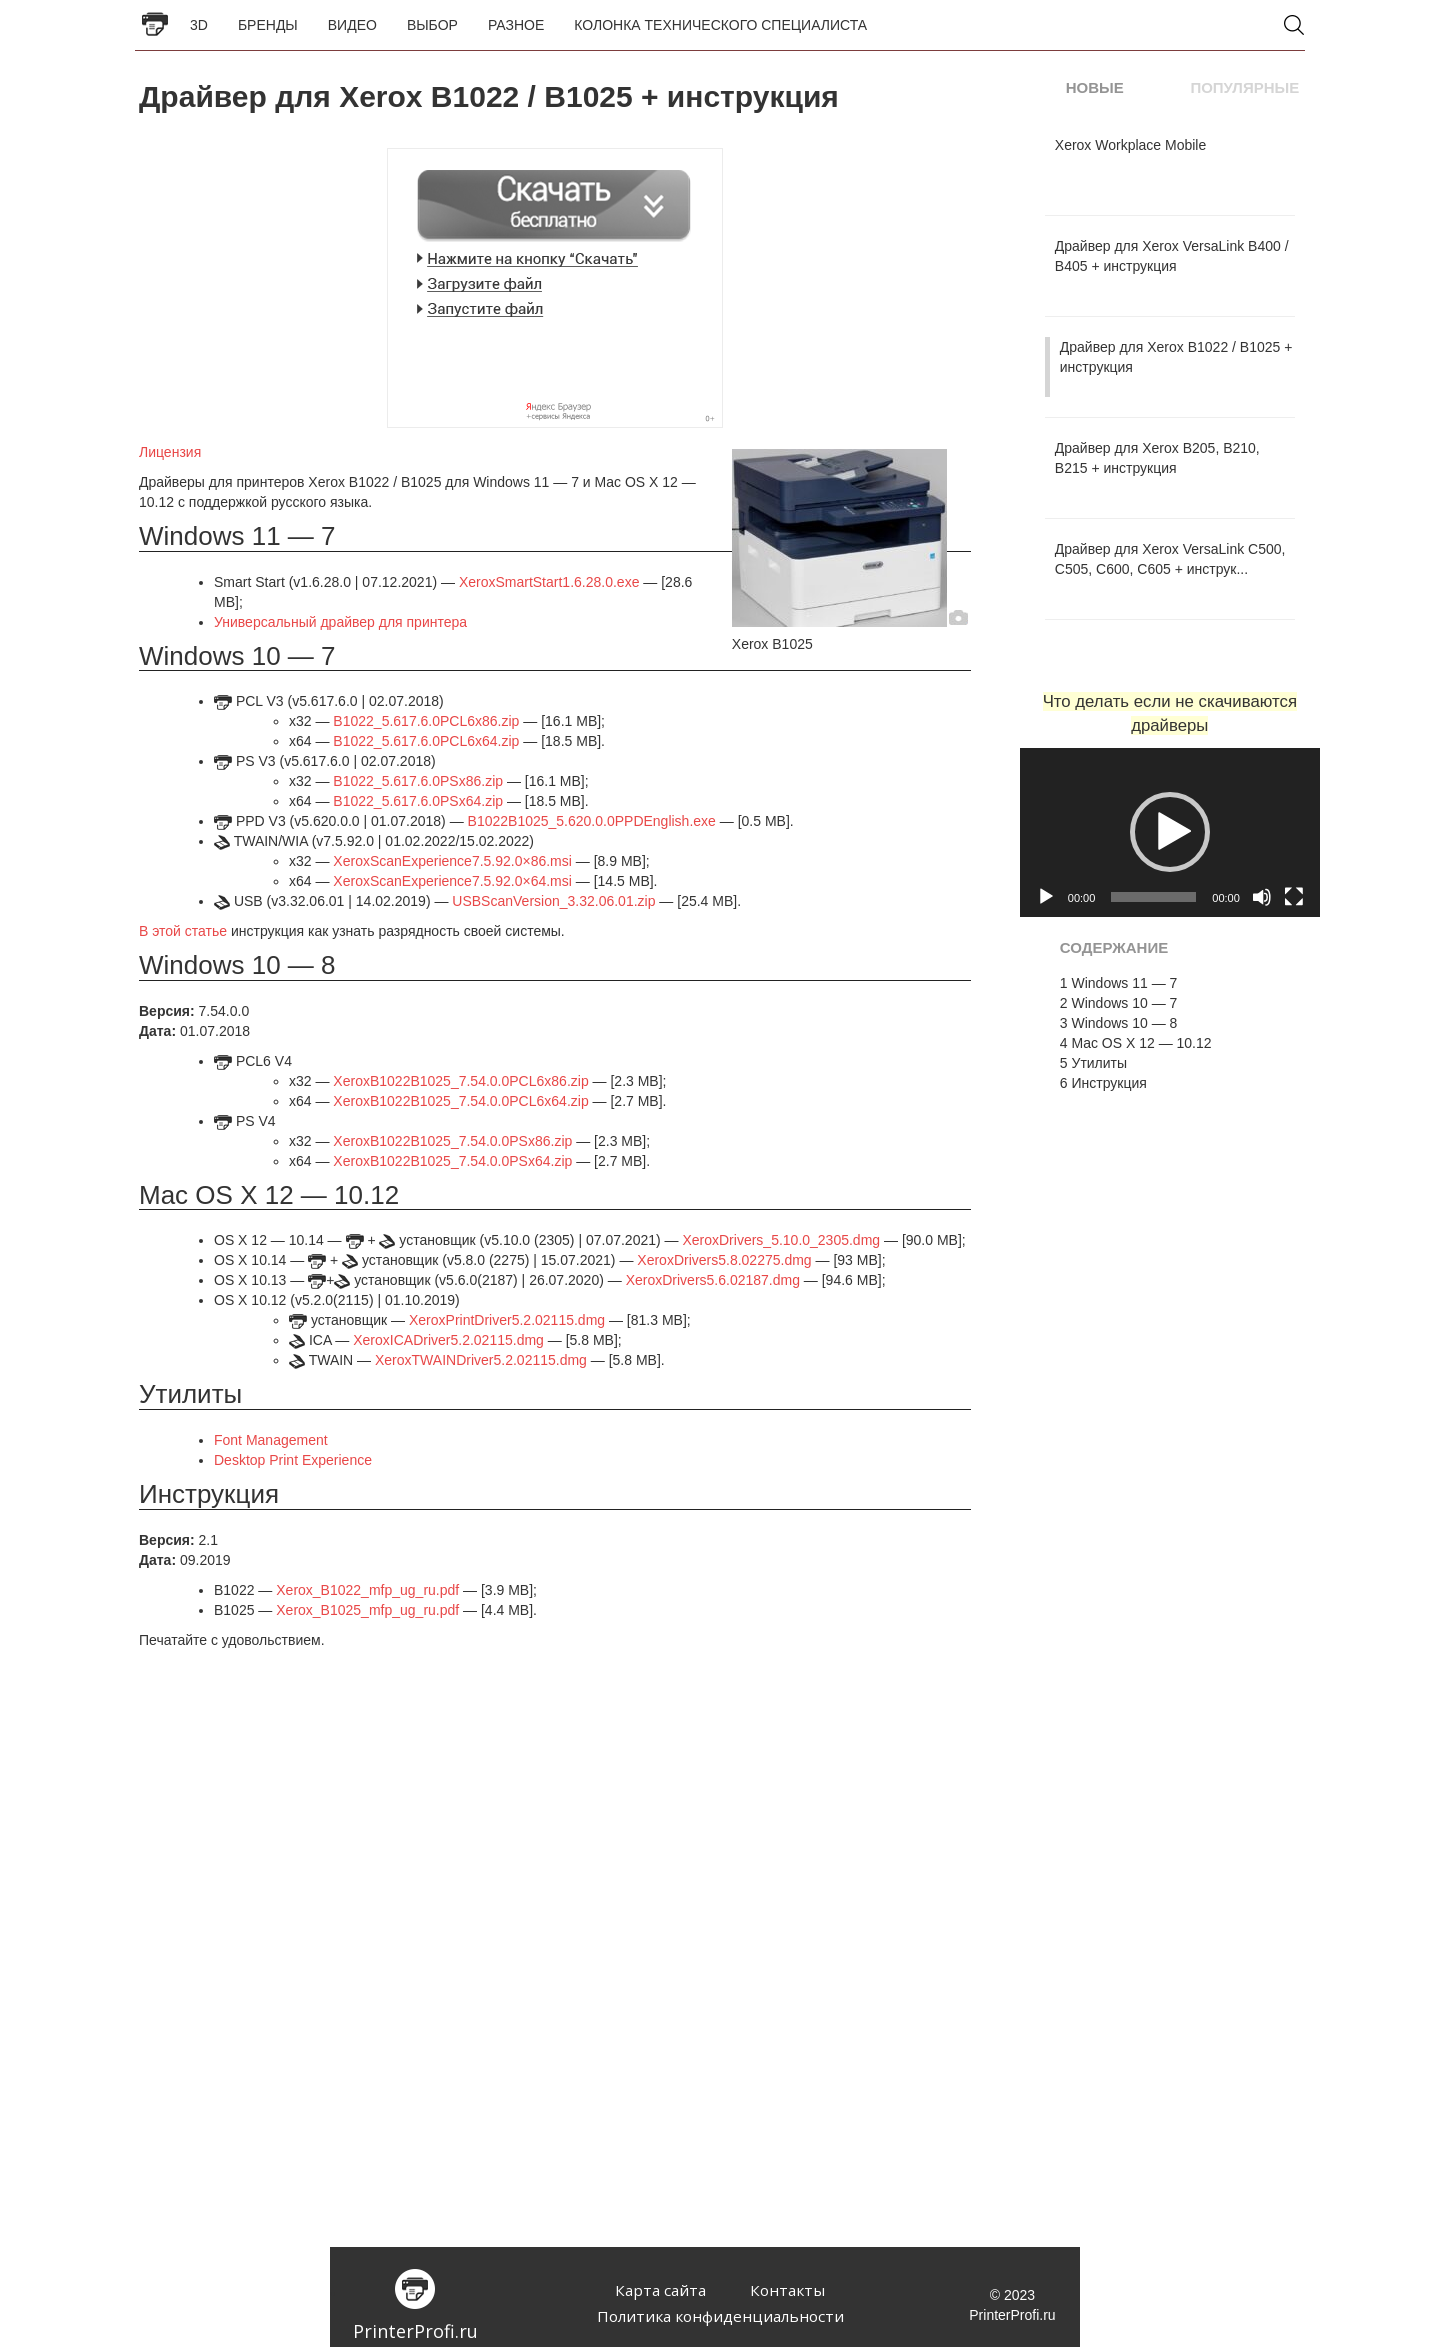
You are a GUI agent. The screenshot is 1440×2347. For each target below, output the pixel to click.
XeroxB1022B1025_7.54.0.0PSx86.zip (452, 1141)
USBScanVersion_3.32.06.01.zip (553, 901)
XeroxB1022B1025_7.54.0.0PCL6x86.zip (460, 1081)
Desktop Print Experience (293, 1460)
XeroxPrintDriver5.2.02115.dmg (507, 1320)
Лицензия (170, 452)
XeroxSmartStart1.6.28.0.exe (549, 582)
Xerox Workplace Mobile (1130, 145)
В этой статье (183, 931)
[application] (1170, 832)
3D (199, 25)
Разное (516, 25)
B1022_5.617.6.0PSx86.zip (418, 781)
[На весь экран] (1294, 897)
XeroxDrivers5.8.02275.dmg (724, 1260)
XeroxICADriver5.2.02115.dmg (448, 1340)
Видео (352, 25)
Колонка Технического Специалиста (720, 25)
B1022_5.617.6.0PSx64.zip (418, 801)
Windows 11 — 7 (1119, 983)
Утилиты (1093, 1063)
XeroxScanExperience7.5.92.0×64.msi (452, 881)
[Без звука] (1262, 897)
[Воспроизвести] (1046, 897)
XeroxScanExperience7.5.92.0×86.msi (452, 861)
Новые (1095, 87)
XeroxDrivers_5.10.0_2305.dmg (781, 1240)
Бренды (268, 25)
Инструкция (1103, 1083)
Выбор (432, 25)
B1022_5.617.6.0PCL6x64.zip (426, 741)
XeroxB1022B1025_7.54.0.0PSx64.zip (452, 1161)
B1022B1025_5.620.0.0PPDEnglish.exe (592, 821)
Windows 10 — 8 (1119, 1023)
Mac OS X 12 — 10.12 (1136, 1043)
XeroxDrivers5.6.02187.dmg (713, 1280)
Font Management (271, 1440)
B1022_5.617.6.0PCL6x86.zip (426, 721)
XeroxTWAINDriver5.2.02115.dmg (481, 1360)
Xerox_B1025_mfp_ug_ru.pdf (367, 1610)
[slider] (1153, 897)
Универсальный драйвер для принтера (340, 622)
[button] (1170, 832)
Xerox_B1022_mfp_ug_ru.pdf (367, 1590)
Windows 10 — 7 (1119, 1003)
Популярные (1244, 87)
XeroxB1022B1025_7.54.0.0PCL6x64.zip (460, 1101)
